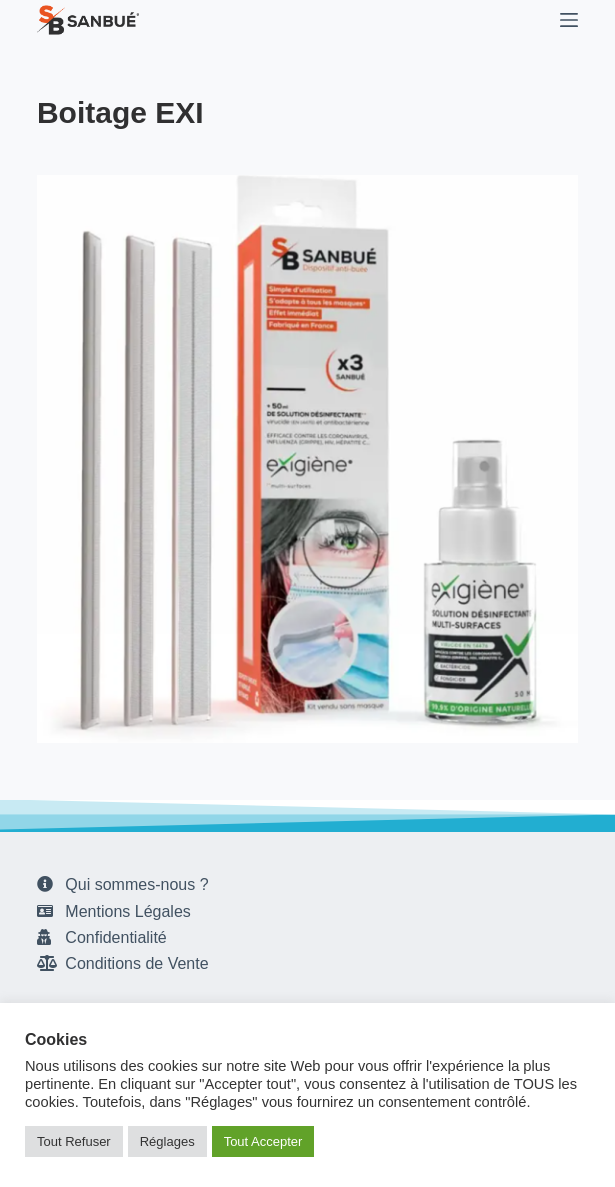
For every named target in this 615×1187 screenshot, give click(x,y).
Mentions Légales (127, 911)
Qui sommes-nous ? (136, 884)
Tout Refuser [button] (74, 1141)
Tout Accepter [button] (263, 1141)
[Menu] (569, 20)
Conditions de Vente (136, 963)
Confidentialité (115, 937)
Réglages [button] (167, 1141)
